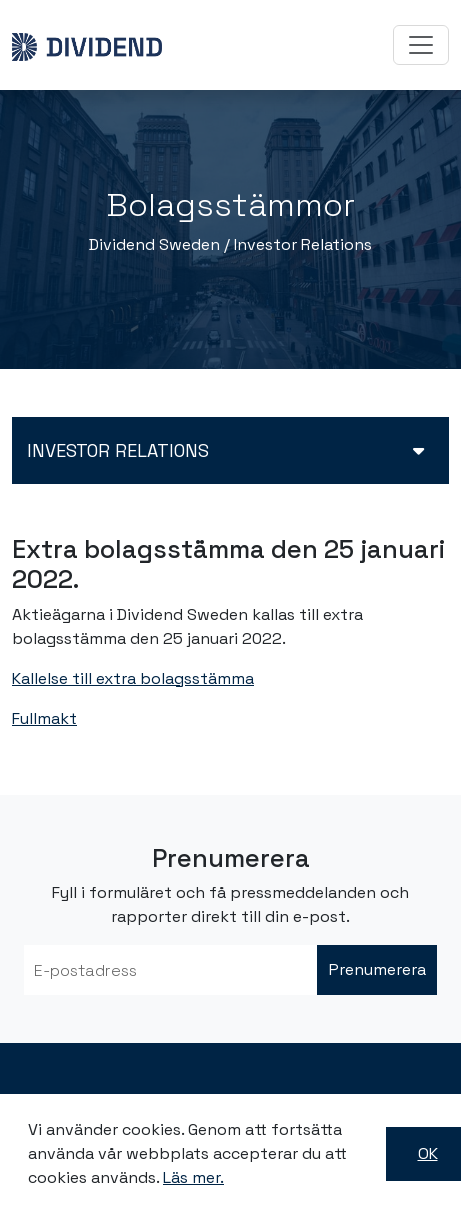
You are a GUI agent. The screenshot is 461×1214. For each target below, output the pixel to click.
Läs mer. (193, 1177)
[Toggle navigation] (421, 45)
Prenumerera (377, 969)
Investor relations (118, 450)
